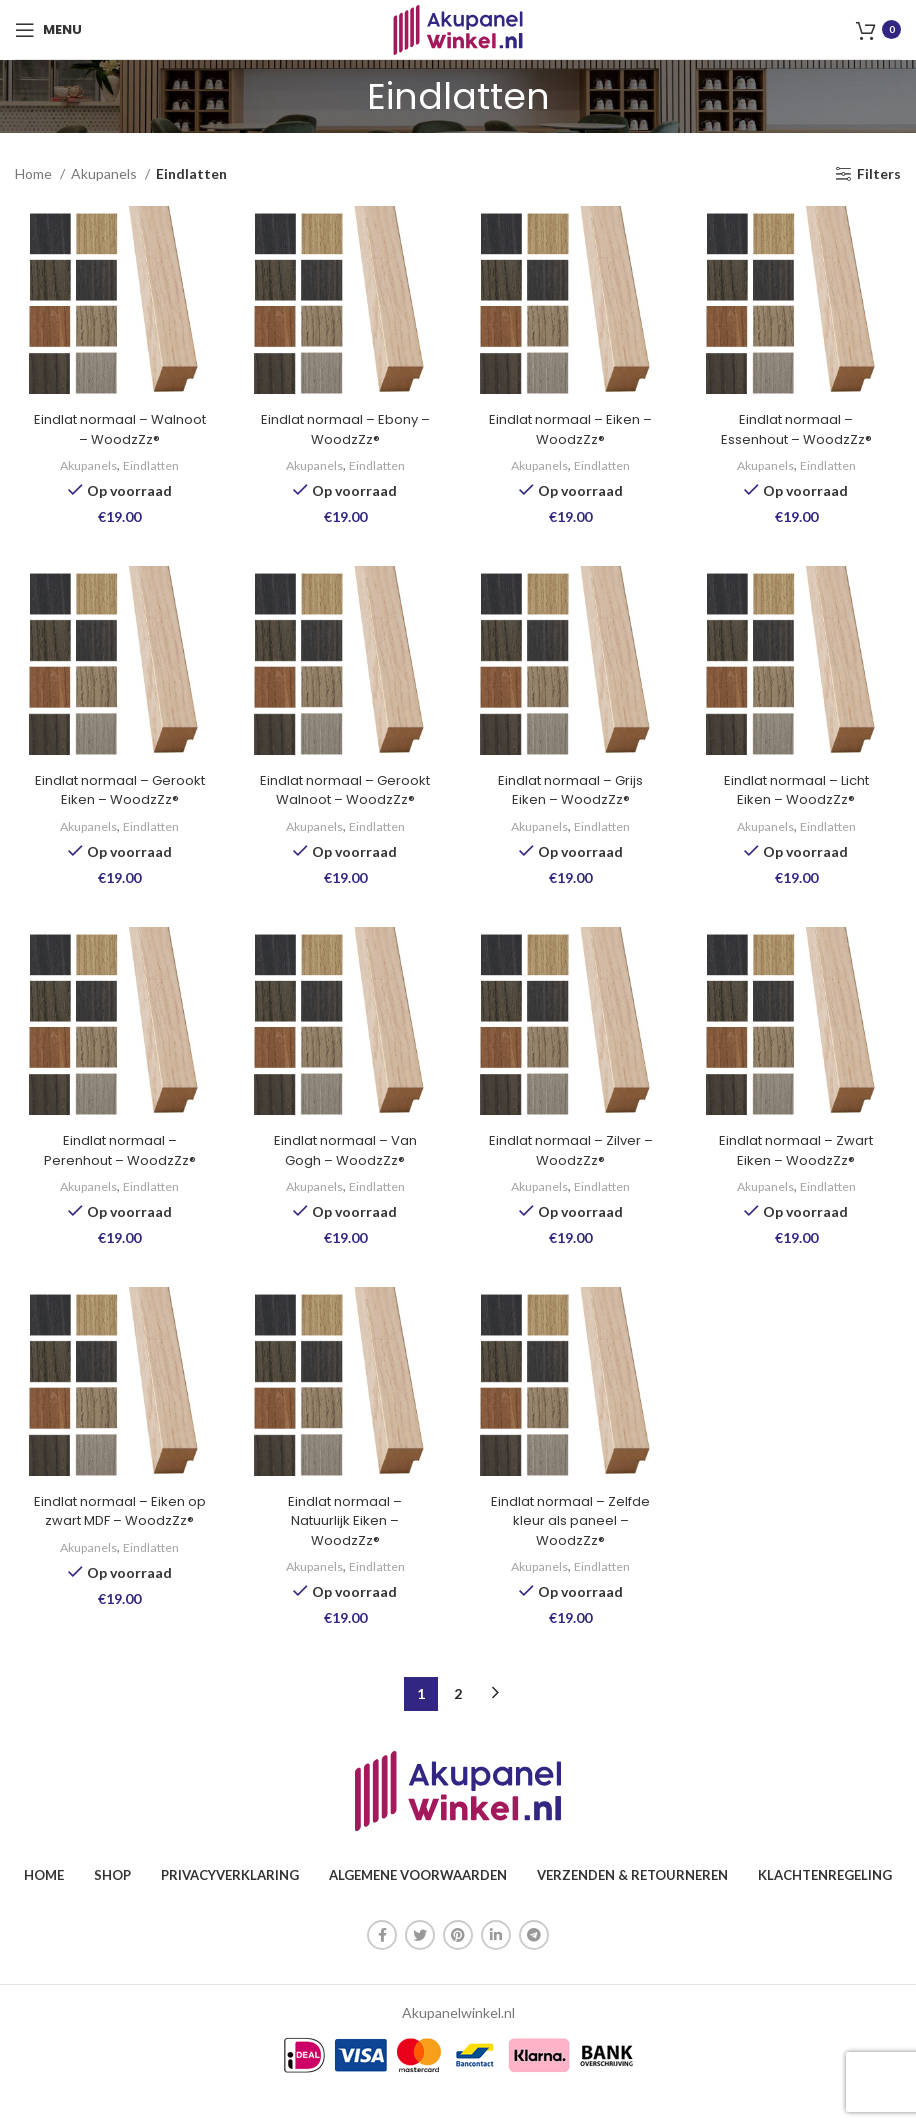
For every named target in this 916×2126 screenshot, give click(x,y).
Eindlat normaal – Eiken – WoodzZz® (573, 433)
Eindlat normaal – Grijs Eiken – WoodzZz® (572, 797)
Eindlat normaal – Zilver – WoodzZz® (572, 1180)
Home (35, 173)
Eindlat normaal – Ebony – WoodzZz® (344, 433)
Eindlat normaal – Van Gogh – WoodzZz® (343, 1180)
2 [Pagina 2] (458, 1726)
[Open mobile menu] (48, 30)
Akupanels (105, 173)
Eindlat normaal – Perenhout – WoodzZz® (114, 1180)
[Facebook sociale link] (382, 1968)
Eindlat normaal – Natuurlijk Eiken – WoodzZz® (344, 1553)
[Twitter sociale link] (420, 1968)
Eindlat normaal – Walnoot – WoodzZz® (114, 433)
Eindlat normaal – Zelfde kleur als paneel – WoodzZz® (573, 1553)
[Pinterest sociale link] (458, 1968)
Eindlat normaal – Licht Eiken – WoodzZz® (801, 797)
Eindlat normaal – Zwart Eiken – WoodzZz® (801, 1180)
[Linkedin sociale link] (496, 1968)
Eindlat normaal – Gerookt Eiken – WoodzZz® (115, 806)
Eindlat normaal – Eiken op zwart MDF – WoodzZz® (114, 1553)
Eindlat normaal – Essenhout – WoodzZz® (802, 433)
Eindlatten (148, 469)
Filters (879, 174)
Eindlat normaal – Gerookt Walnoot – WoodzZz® (344, 806)
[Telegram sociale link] (534, 1968)
